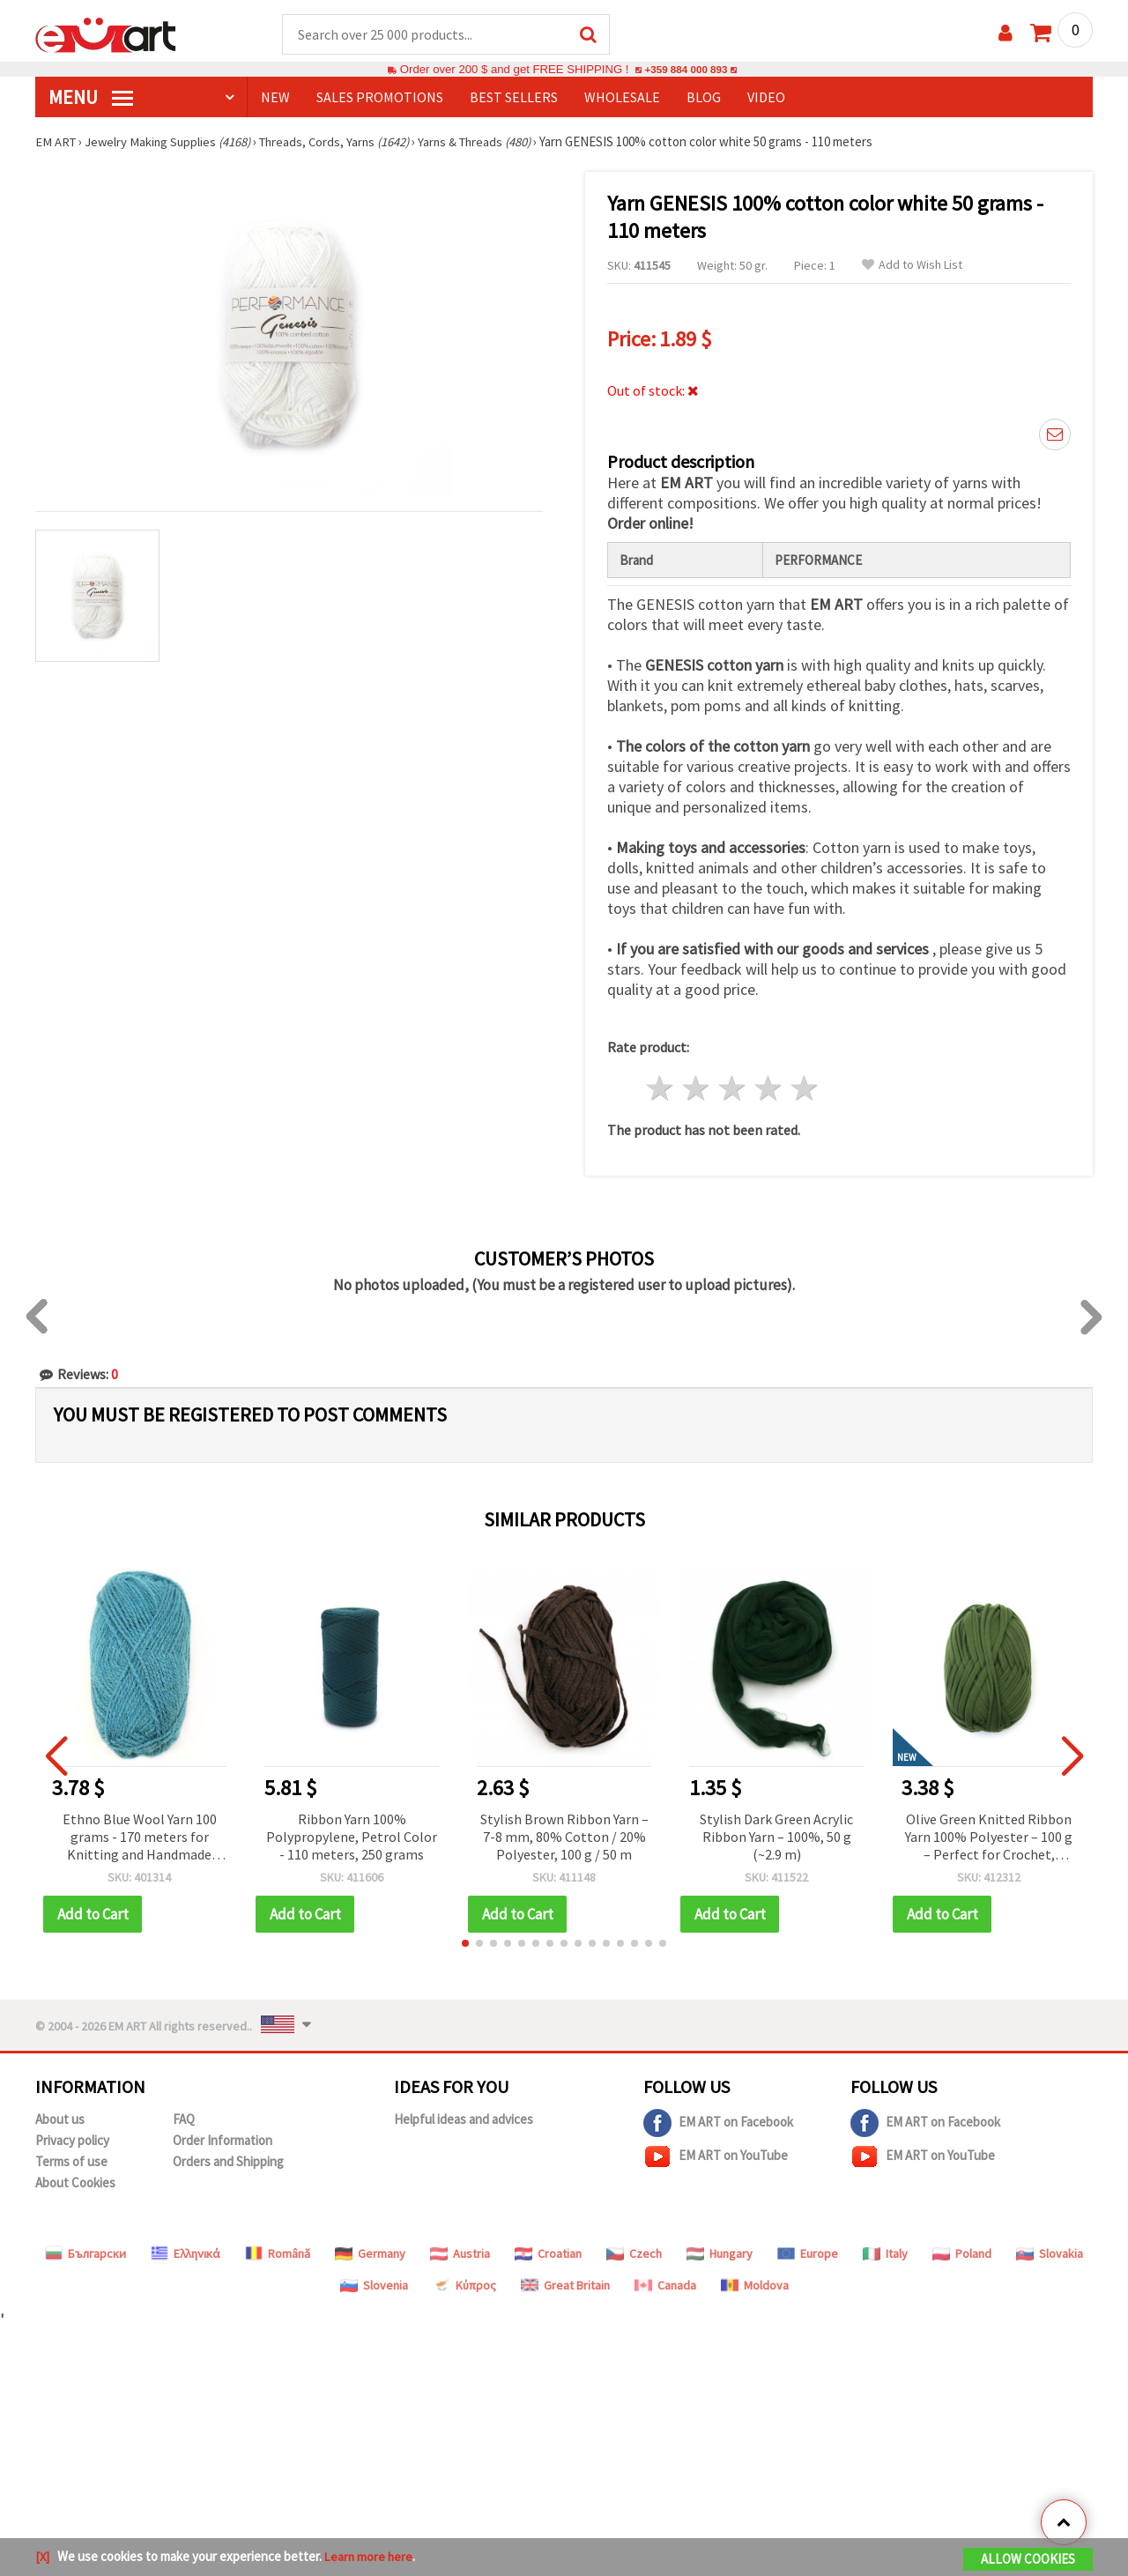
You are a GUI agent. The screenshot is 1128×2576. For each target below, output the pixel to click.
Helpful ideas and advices (463, 2120)
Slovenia (374, 2286)
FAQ (184, 2120)
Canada (665, 2286)
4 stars (768, 1090)
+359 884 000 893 (685, 70)
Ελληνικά (185, 2254)
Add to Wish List (912, 265)
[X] (42, 2557)
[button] (465, 1944)
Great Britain (565, 2286)
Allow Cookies (1028, 2559)
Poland (961, 2254)
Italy (885, 2254)
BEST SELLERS (514, 98)
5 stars (804, 1090)
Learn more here (370, 2557)
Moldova (755, 2286)
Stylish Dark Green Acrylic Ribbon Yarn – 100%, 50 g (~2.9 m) (776, 1837)
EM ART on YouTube (715, 2157)
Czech (634, 2254)
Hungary (719, 2254)
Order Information (222, 2141)
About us (60, 2120)
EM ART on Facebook (718, 2124)
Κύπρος (464, 2286)
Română (277, 2254)
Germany (370, 2254)
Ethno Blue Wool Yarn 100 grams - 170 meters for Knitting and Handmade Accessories (140, 1839)
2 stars (697, 1090)
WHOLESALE (622, 98)
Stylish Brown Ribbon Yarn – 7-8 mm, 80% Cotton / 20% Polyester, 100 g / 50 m (564, 1837)
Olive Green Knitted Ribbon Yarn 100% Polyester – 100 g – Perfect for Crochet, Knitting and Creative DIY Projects (988, 1839)
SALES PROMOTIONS (379, 98)
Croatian (548, 2254)
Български (85, 2254)
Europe (807, 2254)
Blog (703, 98)
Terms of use (71, 2162)
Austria (460, 2254)
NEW (275, 98)
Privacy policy (72, 2141)
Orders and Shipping (228, 2162)
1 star (660, 1090)
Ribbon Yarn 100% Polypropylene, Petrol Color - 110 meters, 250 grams (351, 1837)
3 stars (733, 1090)
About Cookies (75, 2183)
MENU (90, 97)
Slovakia (1049, 2254)
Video (766, 98)
